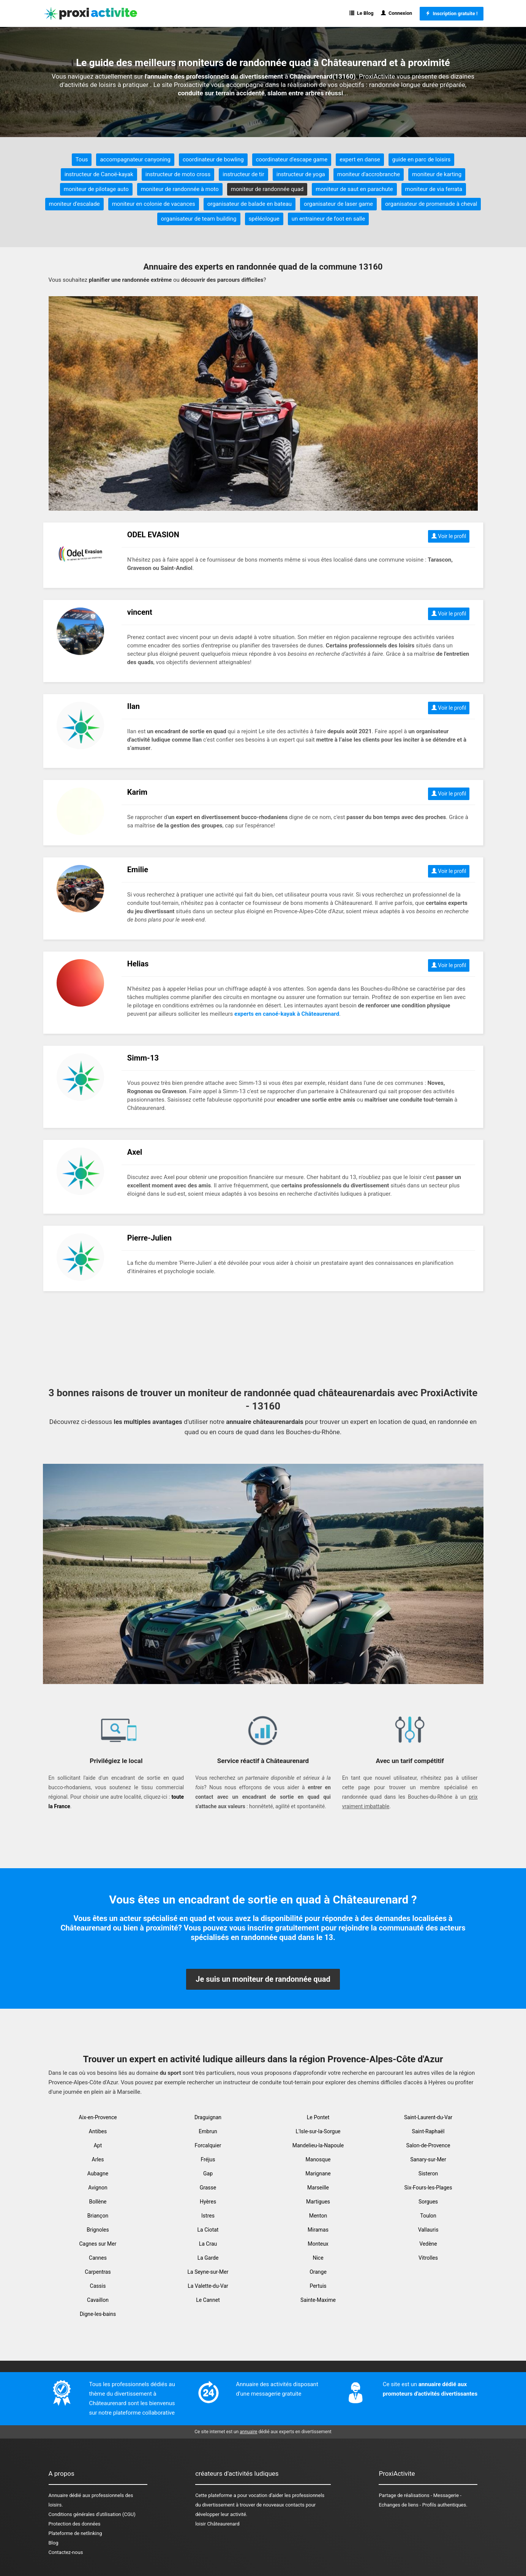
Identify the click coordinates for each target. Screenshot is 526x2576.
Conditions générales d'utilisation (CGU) (92, 2514)
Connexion (396, 13)
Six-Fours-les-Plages (428, 2188)
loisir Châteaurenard (217, 2524)
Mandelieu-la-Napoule (318, 2145)
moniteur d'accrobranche (368, 174)
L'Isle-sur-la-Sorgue (317, 2131)
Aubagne (97, 2173)
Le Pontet (318, 2117)
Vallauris (428, 2230)
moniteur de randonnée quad (267, 189)
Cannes (98, 2258)
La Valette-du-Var (208, 2286)
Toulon (428, 2216)
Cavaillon (98, 2300)
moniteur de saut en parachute (354, 189)
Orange (318, 2272)
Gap (208, 2173)
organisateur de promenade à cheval (431, 203)
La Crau (208, 2244)
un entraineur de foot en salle (328, 218)
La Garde (208, 2258)
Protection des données (75, 2524)
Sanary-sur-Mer (428, 2159)
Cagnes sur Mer (98, 2244)
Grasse (208, 2188)
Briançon (97, 2216)
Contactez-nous (66, 2552)
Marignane (317, 2173)
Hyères (208, 2202)
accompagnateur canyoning (135, 159)
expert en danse (360, 159)
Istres (208, 2216)
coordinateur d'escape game (292, 159)
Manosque (318, 2159)
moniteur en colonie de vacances (153, 203)
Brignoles (98, 2230)
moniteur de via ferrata (434, 189)
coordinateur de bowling (213, 159)
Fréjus (208, 2159)
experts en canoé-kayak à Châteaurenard (286, 1013)
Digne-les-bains (98, 2314)
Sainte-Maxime (318, 2300)
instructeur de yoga (300, 174)
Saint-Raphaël (428, 2131)
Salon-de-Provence (428, 2145)
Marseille (318, 2188)
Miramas (318, 2230)
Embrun (208, 2131)
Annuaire (58, 2495)
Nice (318, 2258)
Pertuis (318, 2286)
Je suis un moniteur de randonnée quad (263, 1979)
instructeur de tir (243, 174)
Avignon (97, 2188)
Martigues (318, 2202)
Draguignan (207, 2117)
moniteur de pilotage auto (96, 189)
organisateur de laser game (338, 203)
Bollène (97, 2202)
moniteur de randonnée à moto (180, 189)
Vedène (428, 2244)
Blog (53, 2543)
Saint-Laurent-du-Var (428, 2117)
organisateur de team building (199, 218)
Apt (98, 2145)
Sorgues (428, 2202)
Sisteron (428, 2173)
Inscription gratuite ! (451, 13)
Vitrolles (428, 2258)
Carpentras (98, 2272)
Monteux (318, 2244)
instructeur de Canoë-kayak (99, 174)
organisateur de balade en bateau (249, 203)
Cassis (98, 2286)
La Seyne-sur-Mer (208, 2272)
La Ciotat (208, 2230)
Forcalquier (208, 2145)
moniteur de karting (436, 174)
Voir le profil (448, 536)
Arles (98, 2159)
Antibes (98, 2131)
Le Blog (361, 13)
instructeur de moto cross (177, 174)
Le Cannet (208, 2300)
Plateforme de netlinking (75, 2533)
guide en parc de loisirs (421, 159)
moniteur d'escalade (74, 203)
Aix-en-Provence (98, 2117)
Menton (318, 2216)
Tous (82, 159)
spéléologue (264, 218)
